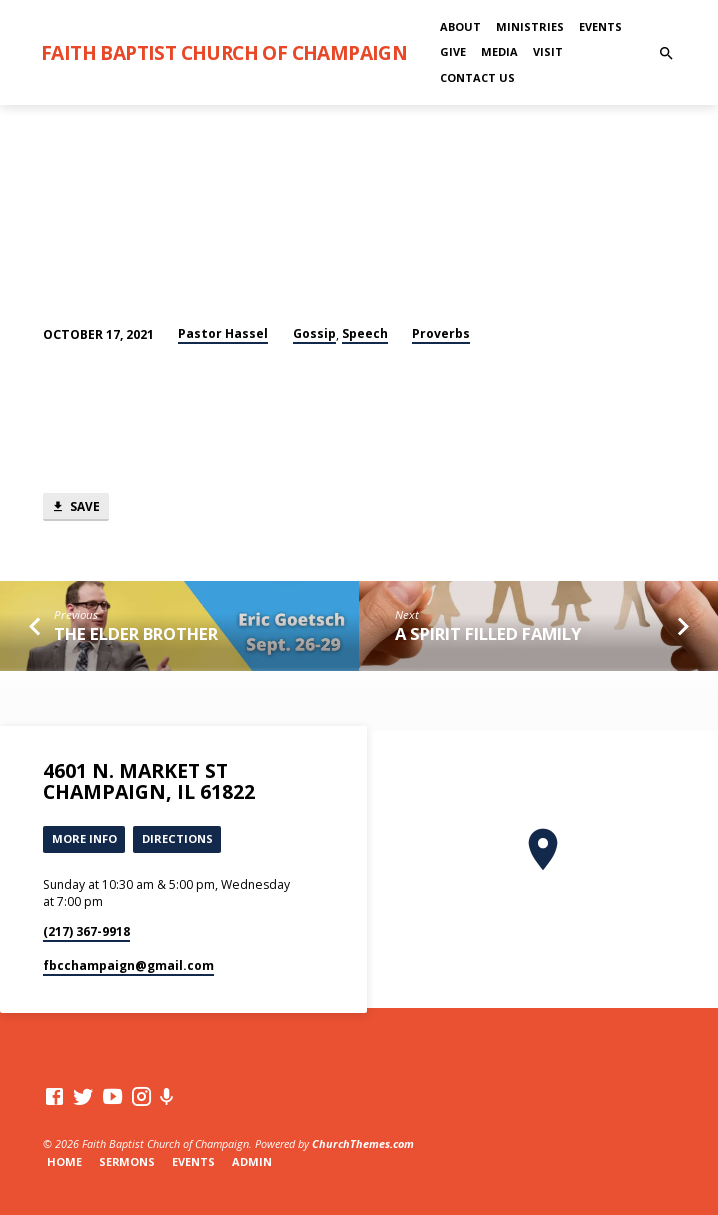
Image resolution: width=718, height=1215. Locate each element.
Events (600, 26)
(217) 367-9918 (86, 931)
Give (453, 51)
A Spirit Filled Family (488, 633)
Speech (365, 333)
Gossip (314, 333)
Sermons (127, 1161)
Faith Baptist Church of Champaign (224, 52)
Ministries (530, 26)
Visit (548, 51)
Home (64, 1161)
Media (499, 51)
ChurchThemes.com (363, 1143)
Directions (177, 838)
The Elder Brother (136, 633)
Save (75, 506)
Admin (252, 1161)
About (460, 26)
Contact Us (477, 77)
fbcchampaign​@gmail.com (128, 965)
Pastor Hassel (223, 333)
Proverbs (441, 333)
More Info (84, 838)
